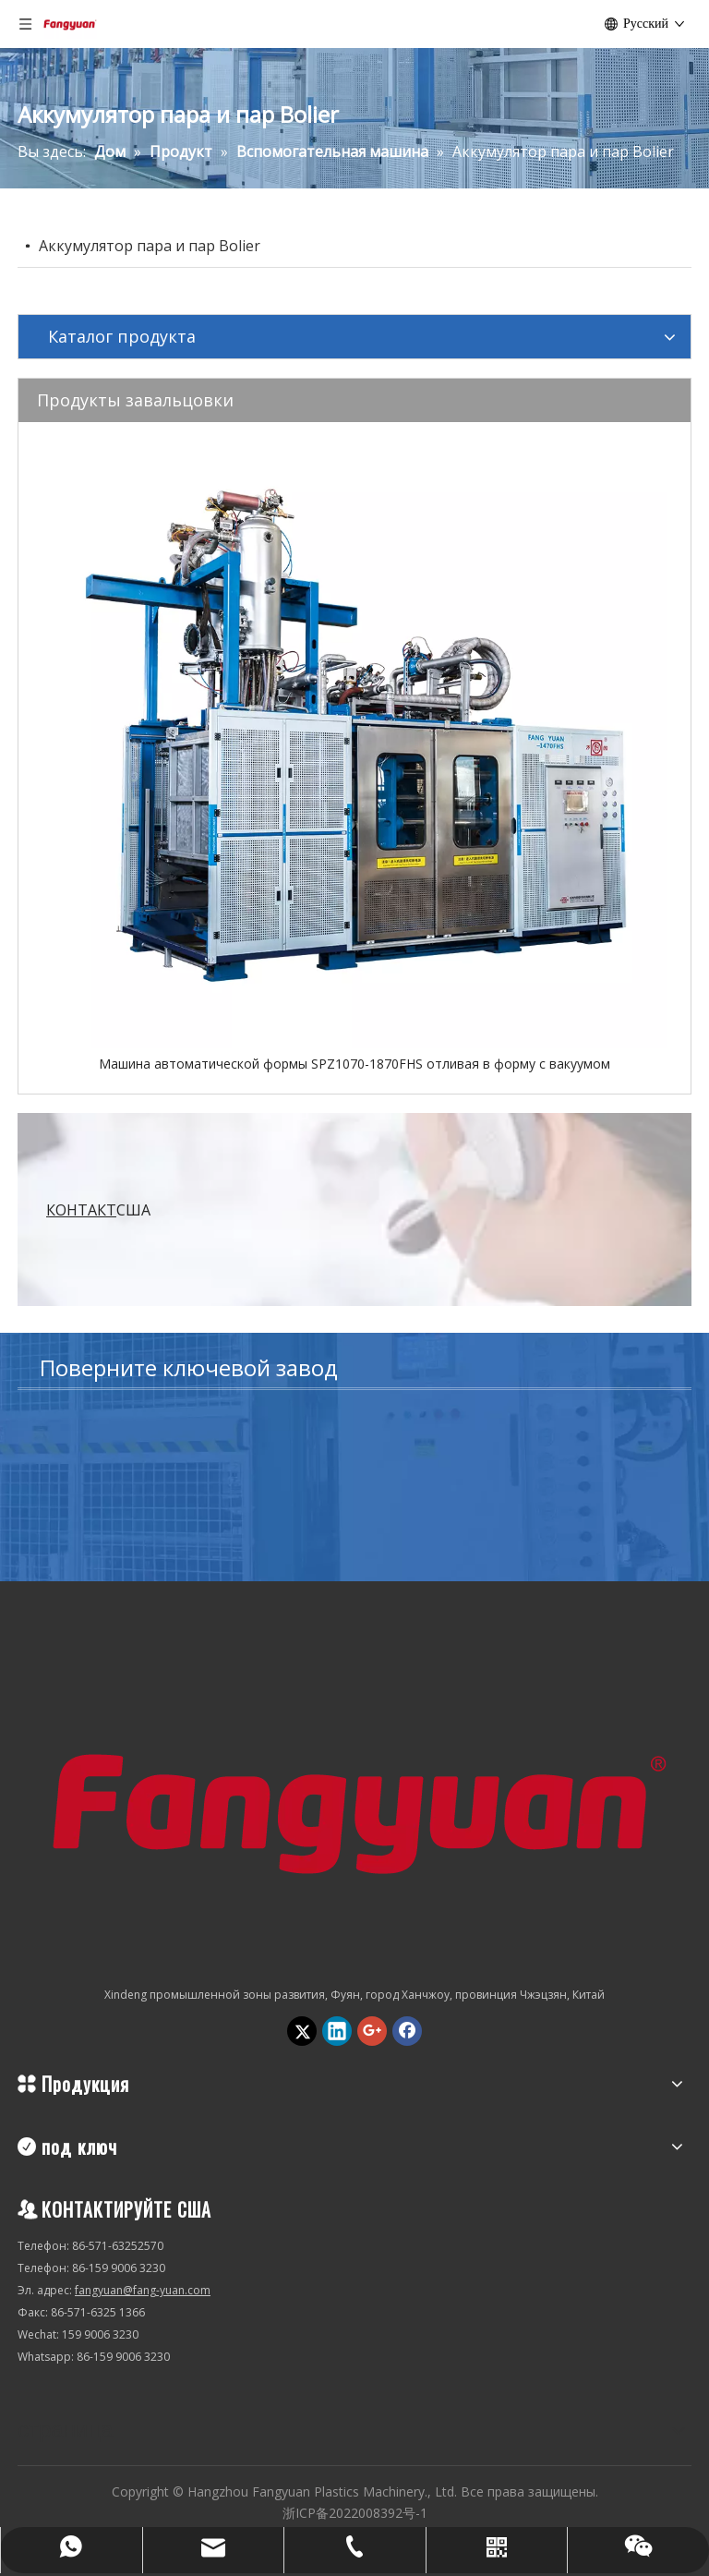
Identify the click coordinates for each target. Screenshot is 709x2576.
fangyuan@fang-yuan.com (142, 2290)
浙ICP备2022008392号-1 (354, 2513)
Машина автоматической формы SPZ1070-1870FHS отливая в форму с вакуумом (354, 1063)
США (98, 1210)
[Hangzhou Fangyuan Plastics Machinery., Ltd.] (354, 1805)
